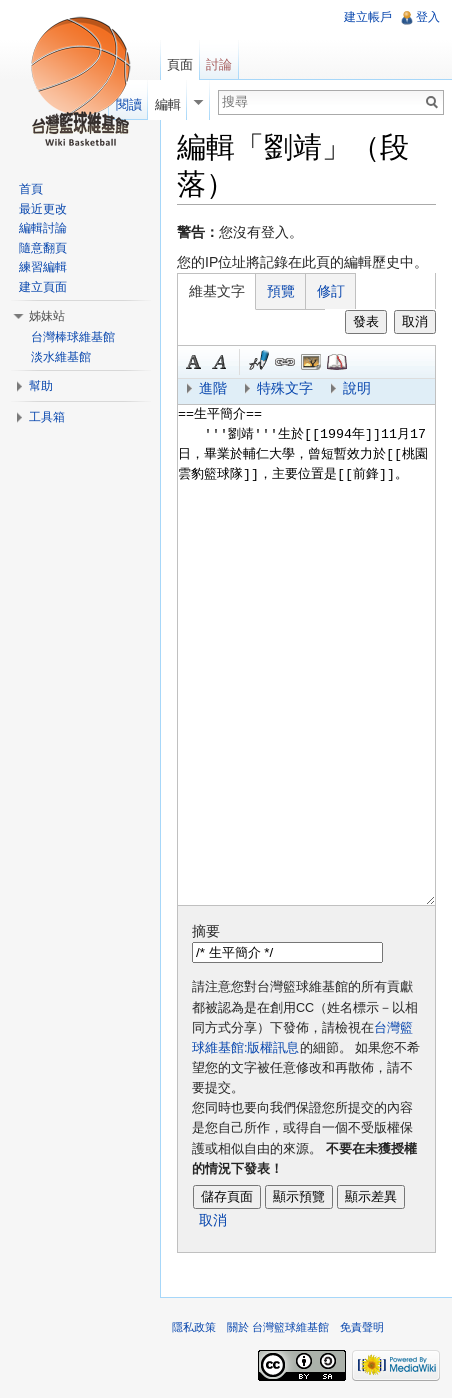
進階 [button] (213, 388)
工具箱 (47, 417)
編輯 (168, 104)
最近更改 (43, 209)
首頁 (31, 189)
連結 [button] (285, 362)
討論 (219, 64)
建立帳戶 (368, 17)
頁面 (180, 64)
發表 (366, 321)
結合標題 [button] (311, 362)
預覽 (281, 291)
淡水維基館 (61, 357)
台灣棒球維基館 (73, 337)
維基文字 (217, 291)
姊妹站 (47, 316)
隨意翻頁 (43, 248)
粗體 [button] (194, 362)
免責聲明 (362, 1327)
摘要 (206, 931)
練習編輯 (43, 267)
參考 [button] (337, 362)
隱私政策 (194, 1327)
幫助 (41, 386)
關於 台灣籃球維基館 (278, 1327)
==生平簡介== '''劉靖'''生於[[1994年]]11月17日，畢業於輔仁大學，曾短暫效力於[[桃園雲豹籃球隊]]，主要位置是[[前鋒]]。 (306, 655)
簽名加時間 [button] (259, 362)
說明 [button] (357, 388)
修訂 (331, 291)
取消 (415, 321)
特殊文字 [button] (285, 388)
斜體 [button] (220, 362)
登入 (428, 17)
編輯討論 (43, 228)
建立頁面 (43, 287)
